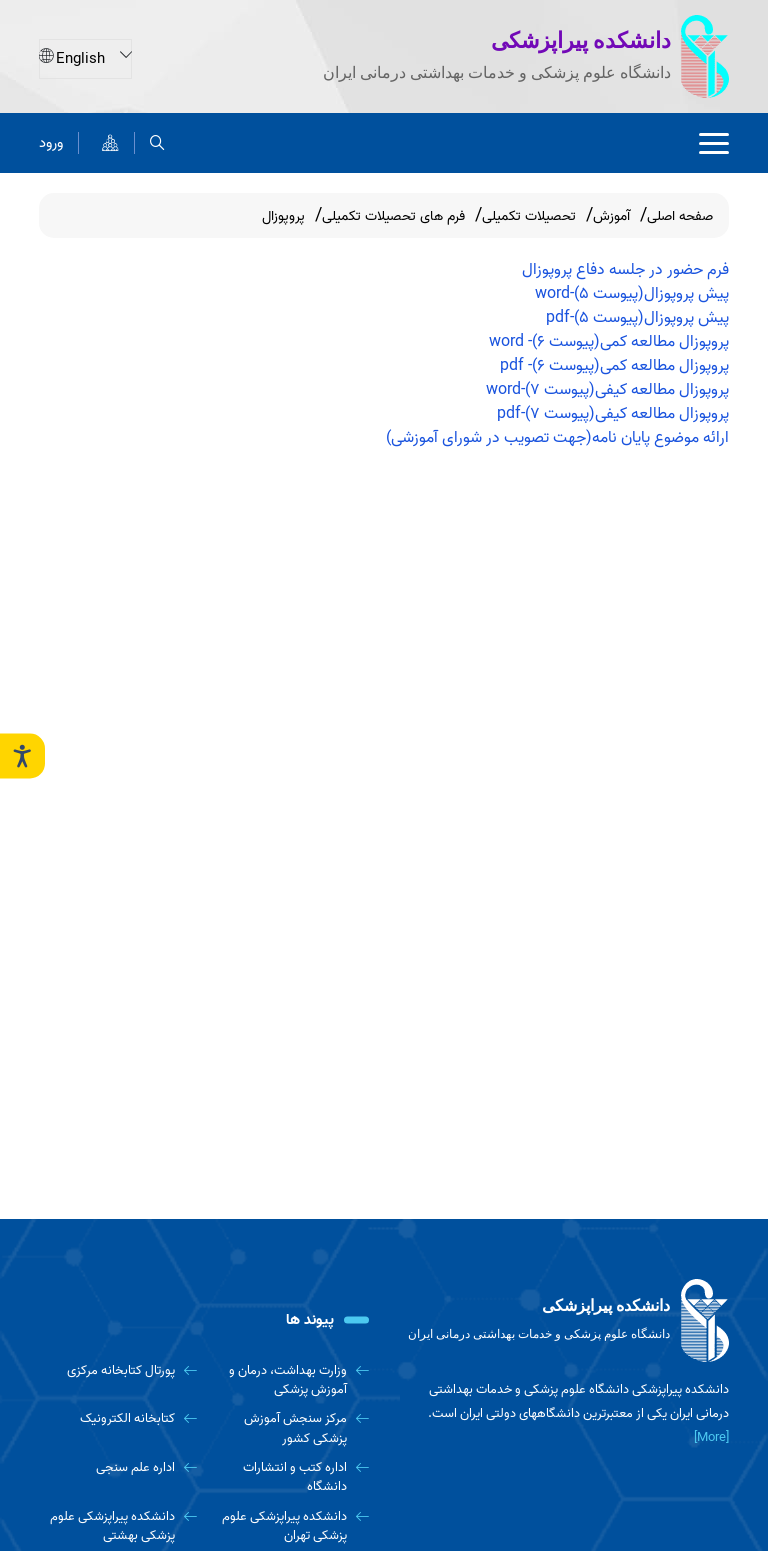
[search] (157, 142)
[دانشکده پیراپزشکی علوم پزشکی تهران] (291, 1526)
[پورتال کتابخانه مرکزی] (118, 1370)
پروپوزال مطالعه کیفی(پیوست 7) (627, 390)
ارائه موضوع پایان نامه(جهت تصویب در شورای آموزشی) (557, 438)
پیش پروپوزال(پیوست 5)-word (632, 294)
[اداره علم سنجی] (118, 1467)
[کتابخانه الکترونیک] (118, 1418)
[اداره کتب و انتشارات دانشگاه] (291, 1477)
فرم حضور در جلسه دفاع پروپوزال (625, 270)
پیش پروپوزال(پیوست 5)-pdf (637, 318)
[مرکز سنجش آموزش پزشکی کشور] (291, 1428)
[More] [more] (711, 1437)
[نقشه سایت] (110, 142)
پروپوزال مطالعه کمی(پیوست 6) (630, 342)
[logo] (564, 1321)
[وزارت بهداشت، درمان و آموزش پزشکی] (291, 1380)
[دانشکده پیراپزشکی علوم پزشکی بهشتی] (118, 1526)
